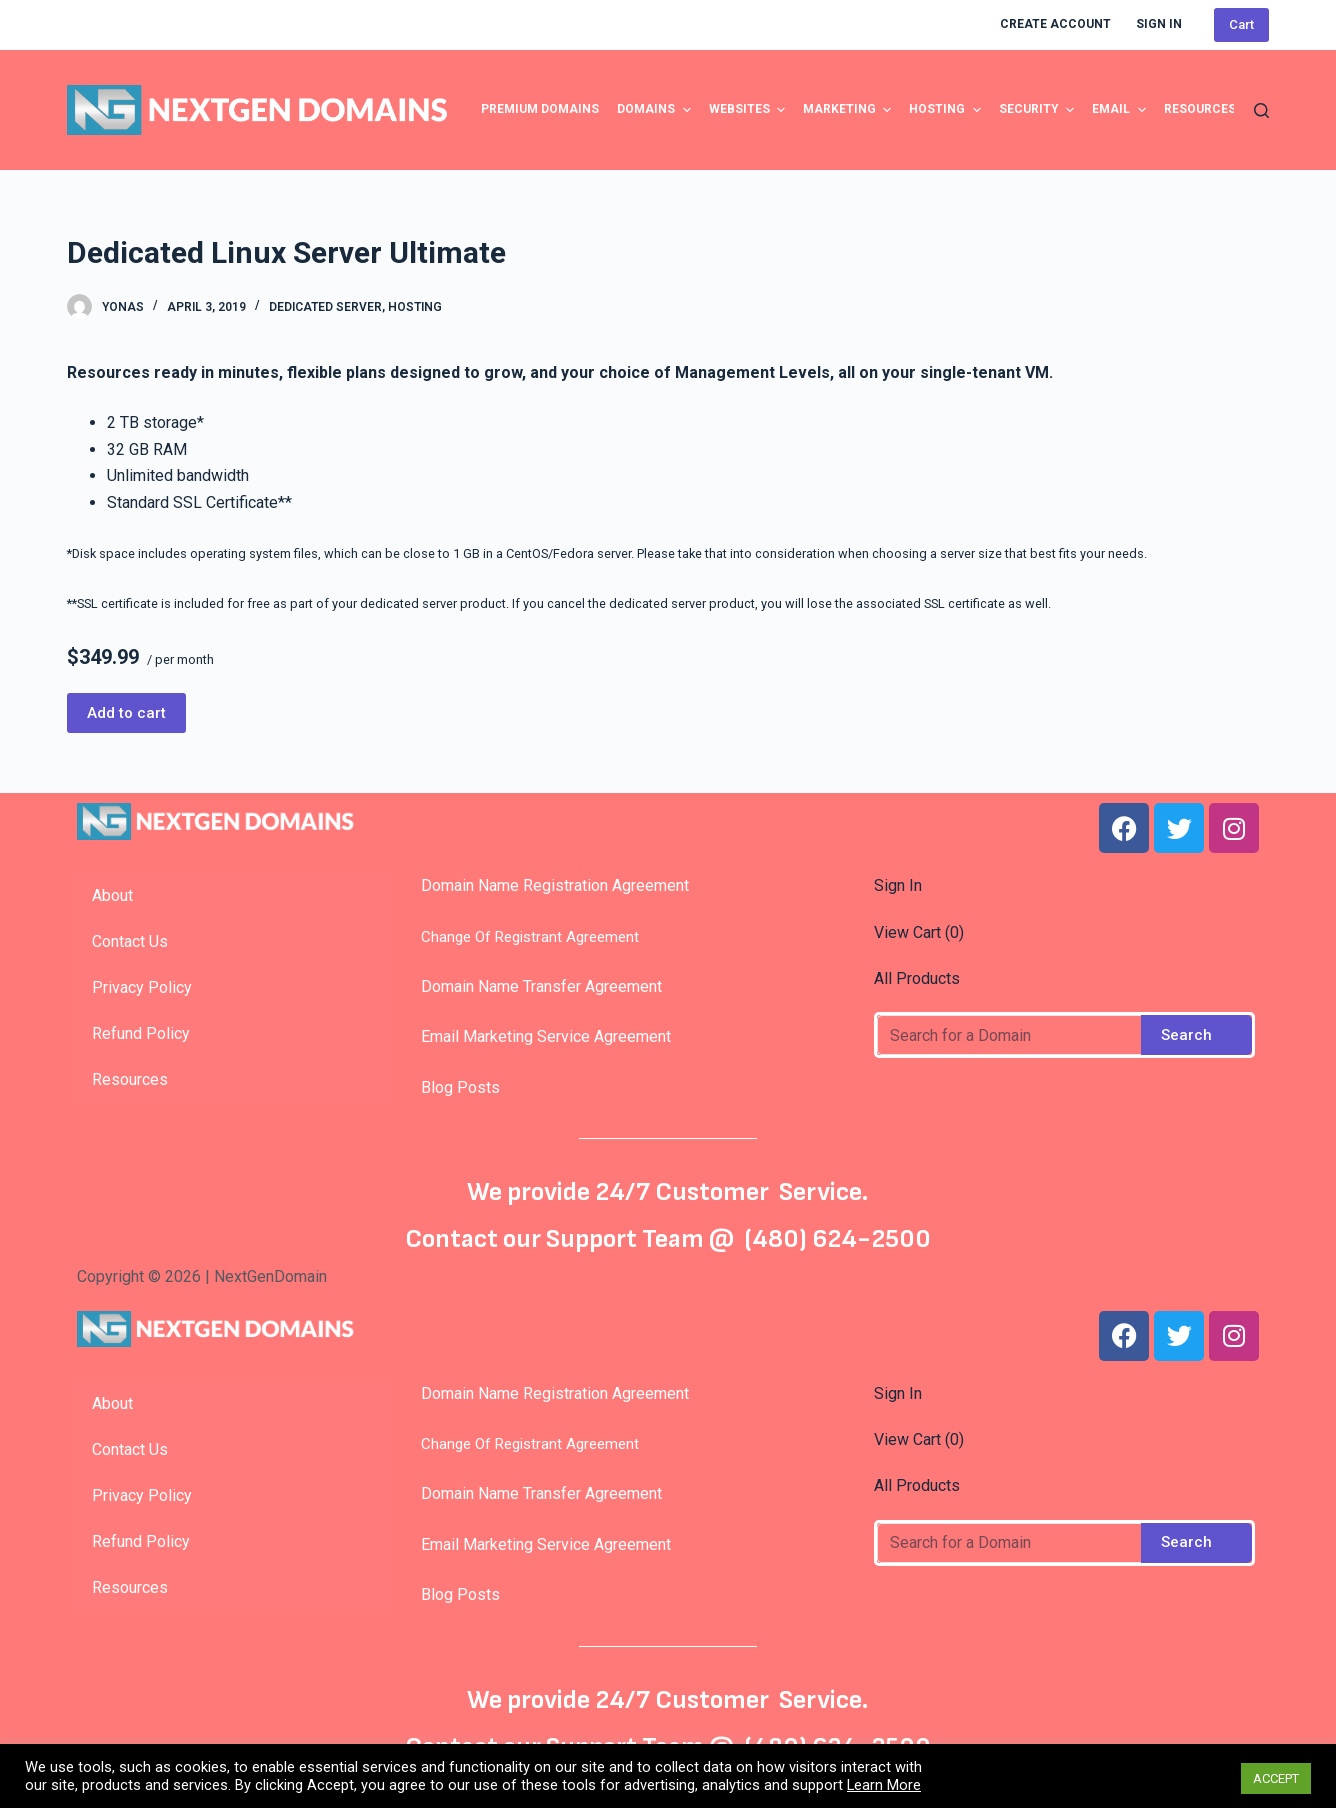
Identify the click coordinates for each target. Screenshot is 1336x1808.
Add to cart (126, 713)
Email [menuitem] (1121, 110)
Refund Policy (141, 1033)
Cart (1241, 24)
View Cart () (919, 932)
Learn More (884, 1785)
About (112, 895)
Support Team (627, 1239)
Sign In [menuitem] (1159, 24)
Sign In (898, 885)
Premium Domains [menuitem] (540, 109)
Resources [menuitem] (1200, 109)
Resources (130, 1079)
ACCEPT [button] (1276, 1778)
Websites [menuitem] (749, 110)
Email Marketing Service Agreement (540, 1036)
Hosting (415, 307)
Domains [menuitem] (656, 110)
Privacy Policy (142, 987)
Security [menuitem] (1039, 110)
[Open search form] (1261, 110)
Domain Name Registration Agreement (549, 885)
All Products (917, 978)
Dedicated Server (325, 307)
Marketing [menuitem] (849, 110)
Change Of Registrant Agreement (524, 937)
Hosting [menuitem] (947, 110)
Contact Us (130, 941)
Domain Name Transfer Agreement (541, 986)
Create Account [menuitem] (1055, 24)
